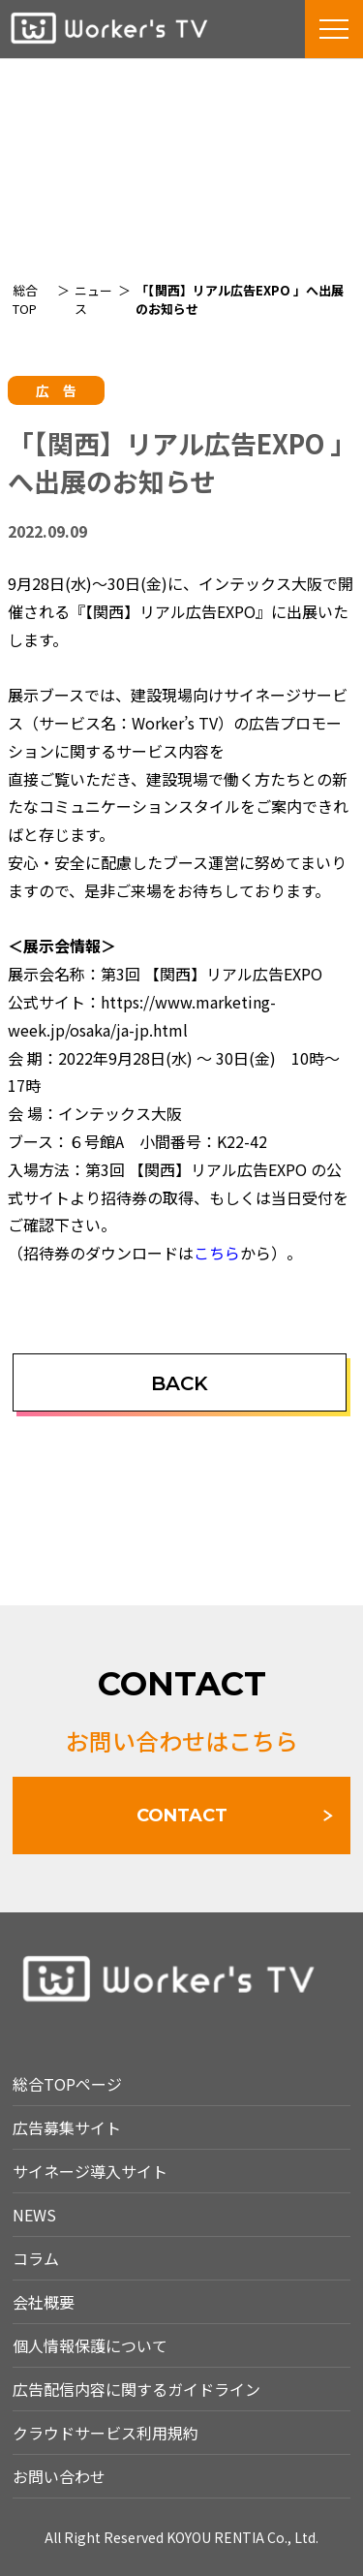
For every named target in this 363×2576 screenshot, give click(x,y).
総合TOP (25, 299)
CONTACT (181, 1815)
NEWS (34, 2214)
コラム (36, 2258)
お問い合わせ (59, 2476)
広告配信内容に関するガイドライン (136, 2389)
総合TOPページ (67, 2083)
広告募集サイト (67, 2127)
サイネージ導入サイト (90, 2171)
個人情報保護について (90, 2345)
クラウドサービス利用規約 (105, 2432)
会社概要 (44, 2301)
